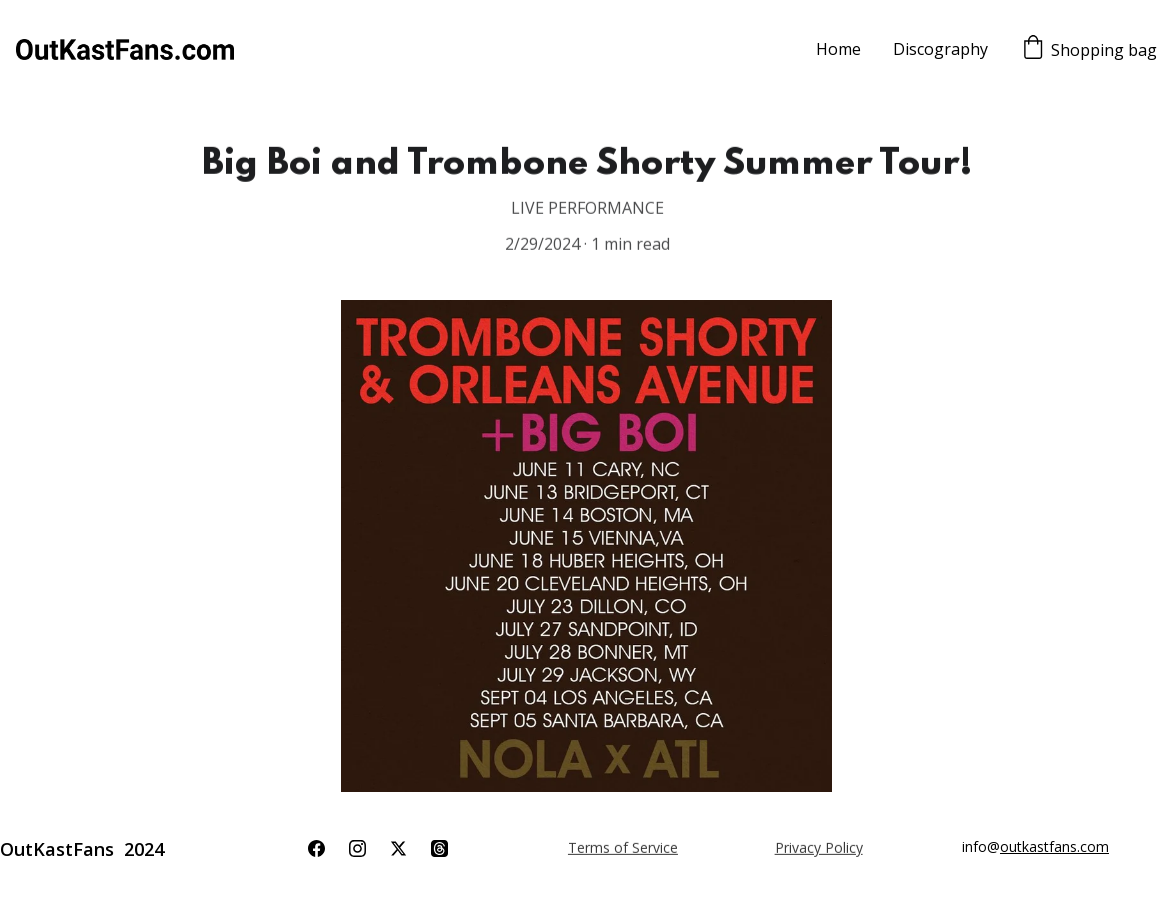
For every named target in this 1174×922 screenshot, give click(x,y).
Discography (940, 49)
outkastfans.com (1054, 846)
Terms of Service (623, 847)
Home (838, 49)
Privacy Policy (819, 847)
